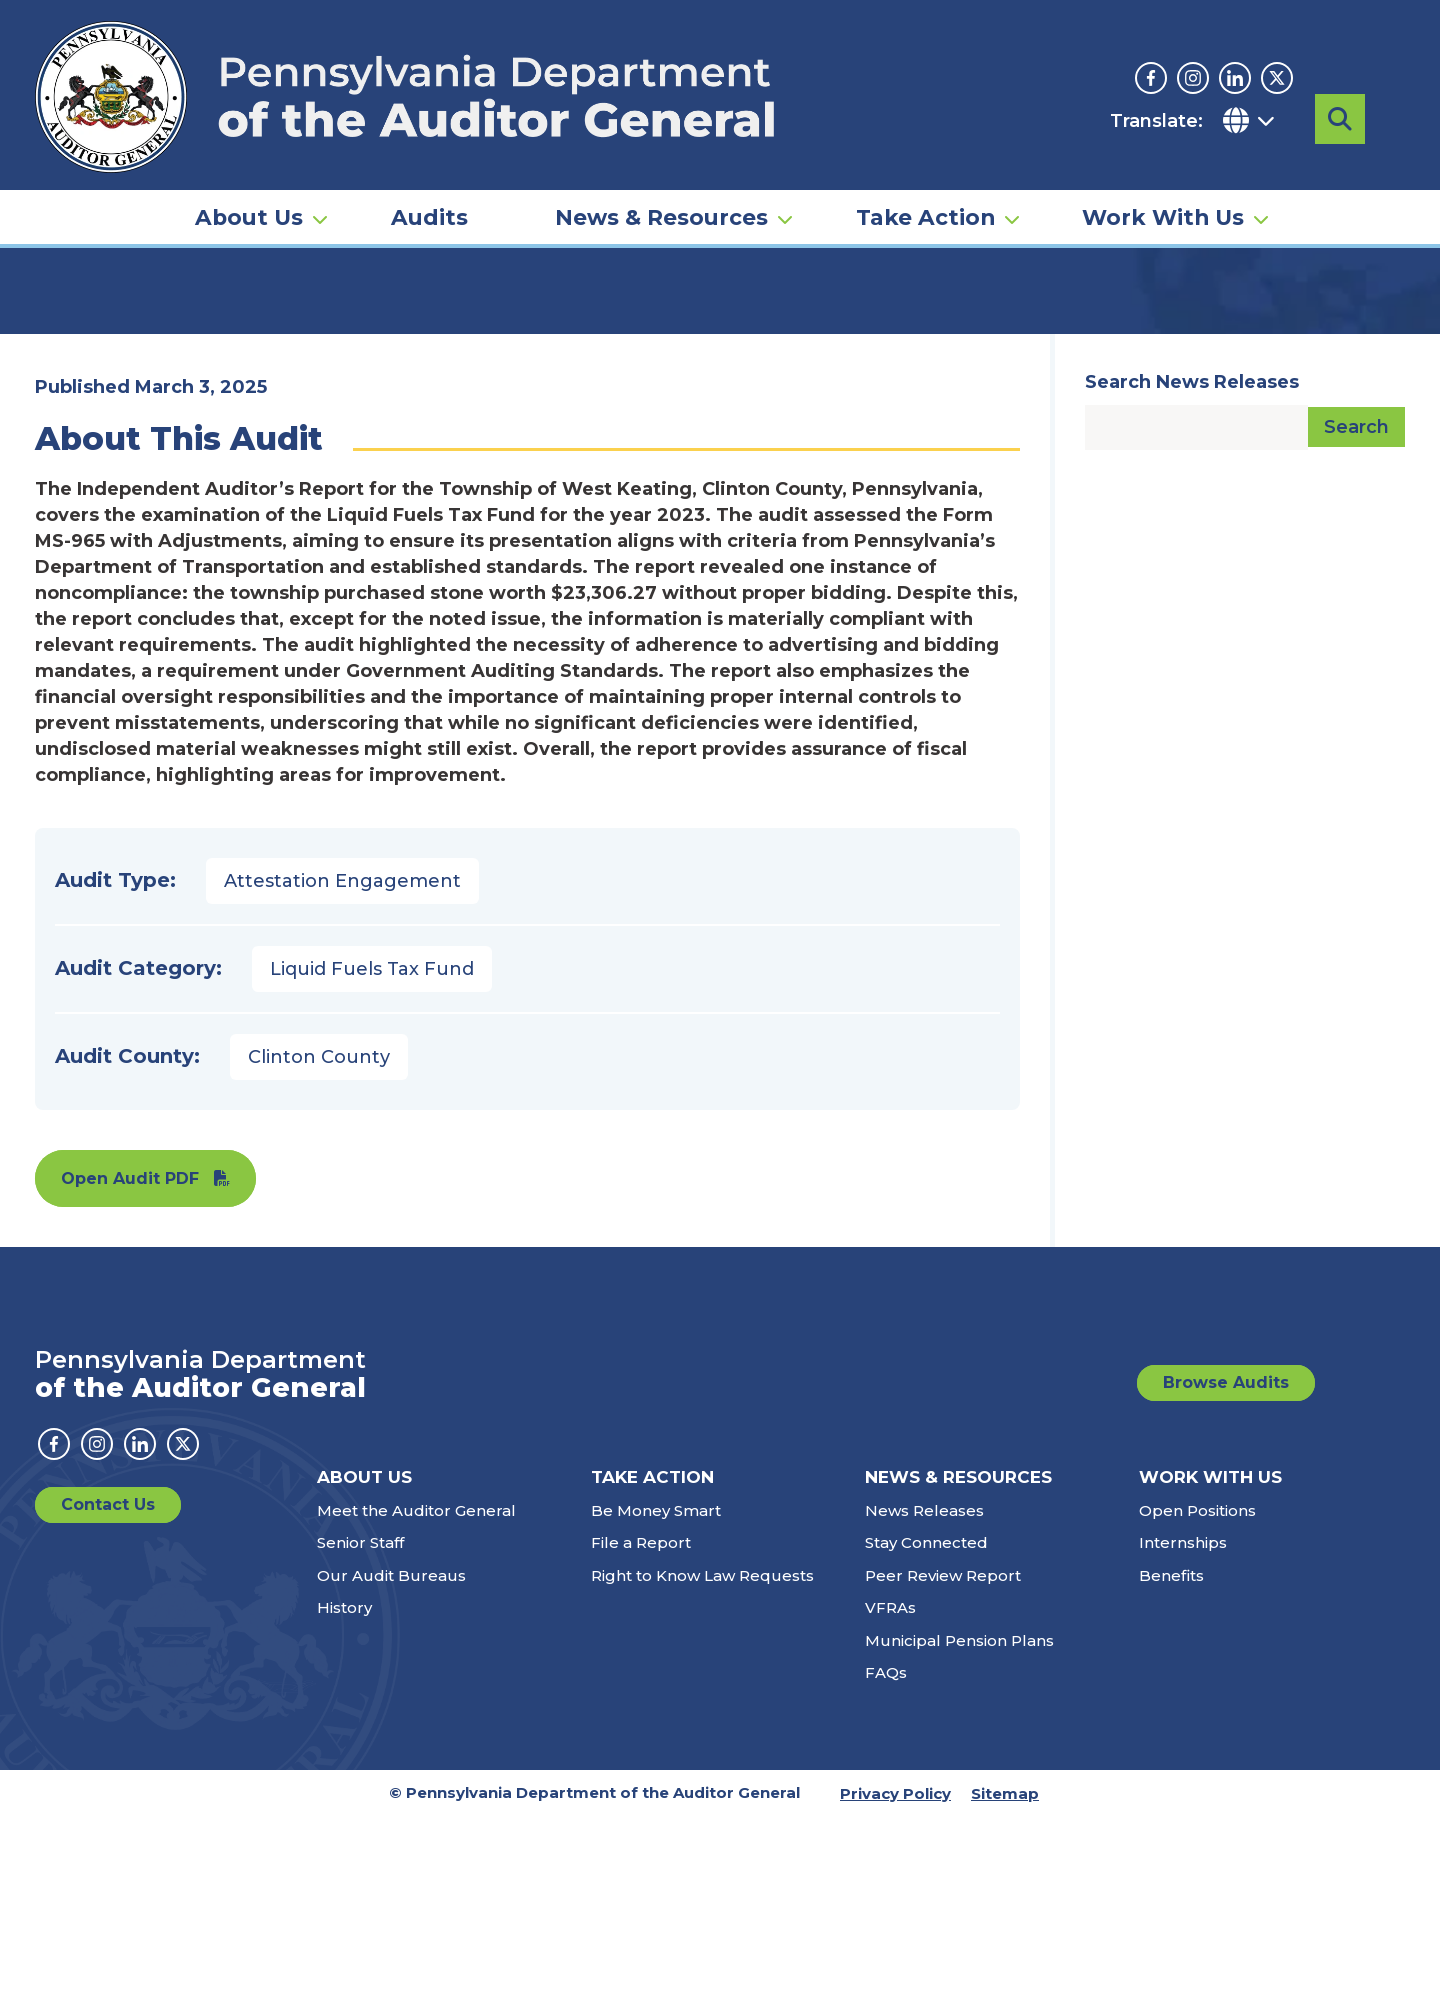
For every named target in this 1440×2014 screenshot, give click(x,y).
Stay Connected (926, 1739)
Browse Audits (1226, 1579)
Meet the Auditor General (416, 1707)
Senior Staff (360, 1739)
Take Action (925, 166)
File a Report (641, 1739)
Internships (1183, 1739)
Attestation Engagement (342, 1078)
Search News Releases (1192, 579)
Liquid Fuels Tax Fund (372, 1166)
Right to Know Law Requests (702, 1772)
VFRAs (890, 1804)
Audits (429, 166)
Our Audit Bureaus (391, 1772)
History (344, 1804)
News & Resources (661, 166)
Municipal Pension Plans (959, 1837)
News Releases (924, 1707)
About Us (249, 166)
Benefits (1171, 1772)
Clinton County (319, 1254)
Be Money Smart (656, 1707)
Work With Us (1163, 166)
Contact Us (108, 1701)
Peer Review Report (943, 1772)
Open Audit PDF (130, 1375)
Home (64, 305)
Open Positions (1197, 1707)
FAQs (886, 1869)
